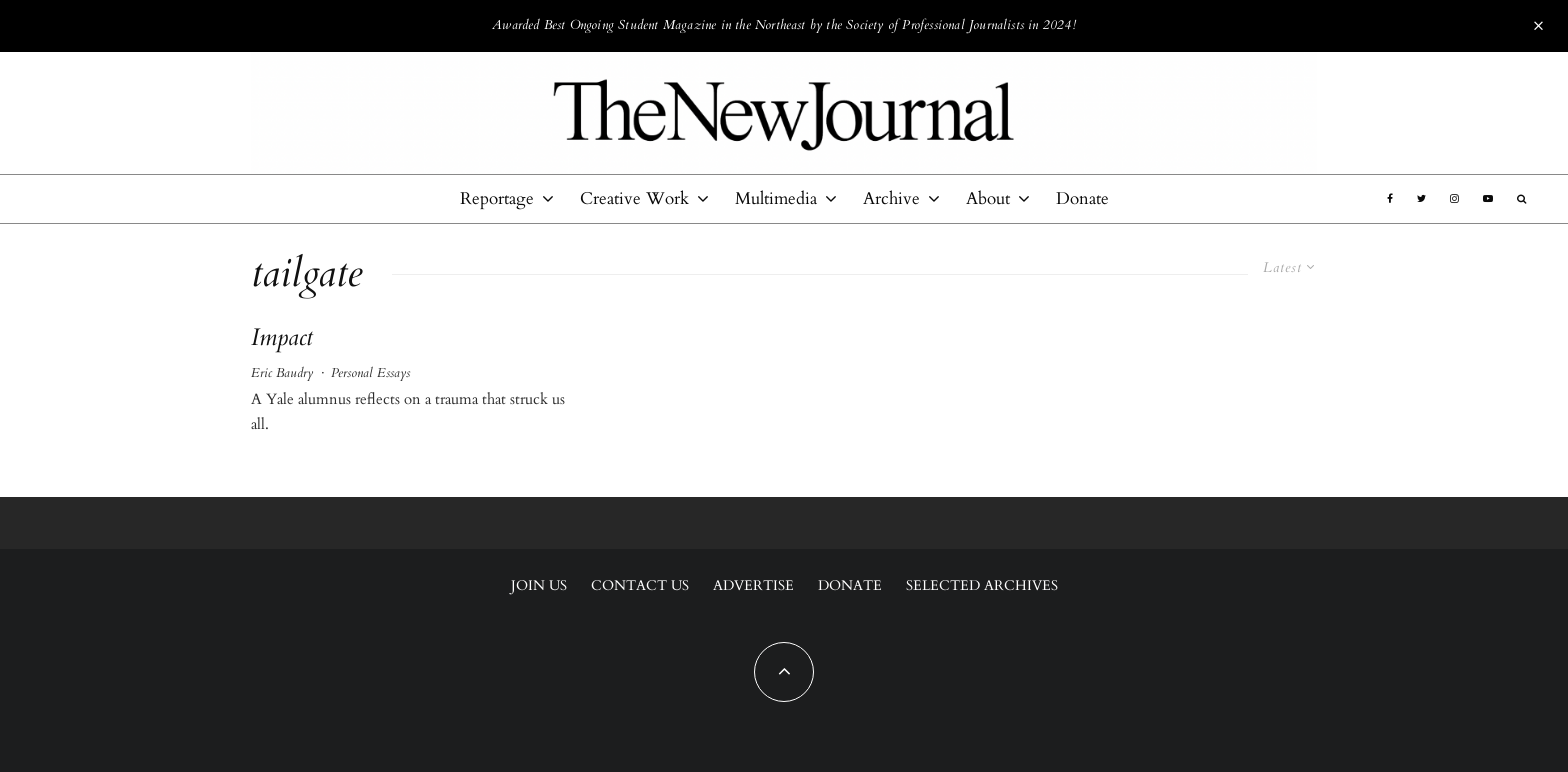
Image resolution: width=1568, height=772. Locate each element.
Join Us (539, 585)
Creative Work (634, 198)
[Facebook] (1390, 199)
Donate (1082, 198)
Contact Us (640, 585)
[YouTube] (1488, 199)
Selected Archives (982, 585)
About (988, 198)
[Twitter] (1421, 199)
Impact (282, 338)
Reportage (497, 198)
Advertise (753, 585)
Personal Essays (370, 373)
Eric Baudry (282, 373)
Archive (891, 198)
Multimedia (776, 198)
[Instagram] (1454, 199)
